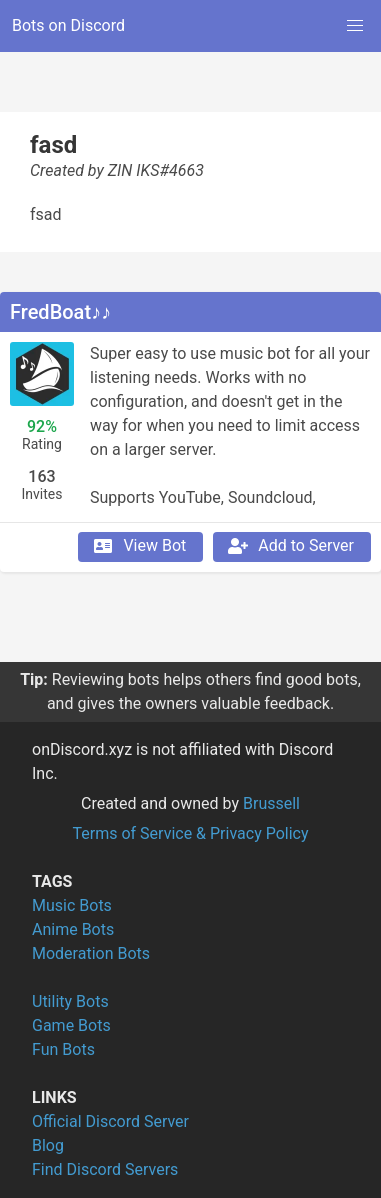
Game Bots (71, 1025)
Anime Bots (73, 929)
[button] (355, 26)
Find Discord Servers (105, 1169)
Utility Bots (70, 1001)
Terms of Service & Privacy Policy (190, 833)
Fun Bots (63, 1049)
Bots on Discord (68, 25)
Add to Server (290, 546)
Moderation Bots (91, 953)
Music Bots (72, 905)
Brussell (271, 803)
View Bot (138, 546)
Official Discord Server (110, 1121)
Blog (48, 1145)
